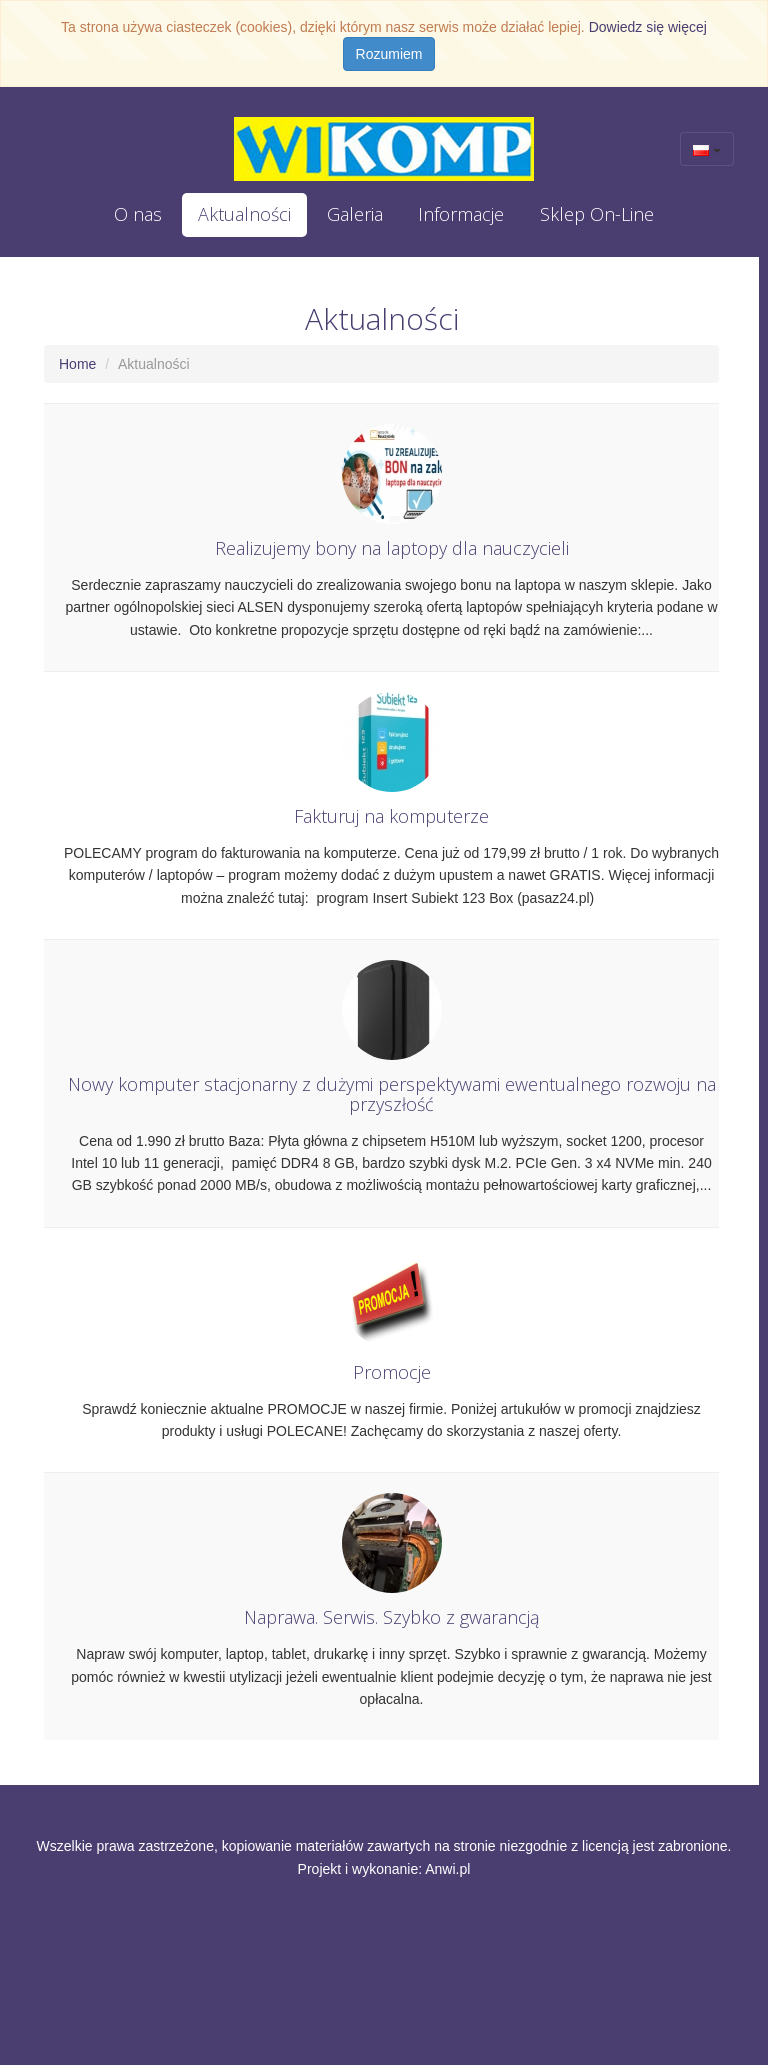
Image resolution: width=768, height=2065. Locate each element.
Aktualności (244, 214)
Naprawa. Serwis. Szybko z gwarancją (392, 1618)
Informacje (461, 214)
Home (77, 364)
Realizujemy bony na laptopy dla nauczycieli (392, 549)
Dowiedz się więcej (648, 27)
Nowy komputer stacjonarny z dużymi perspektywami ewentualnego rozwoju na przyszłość (392, 1095)
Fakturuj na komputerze (391, 817)
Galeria (355, 214)
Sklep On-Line (597, 214)
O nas (138, 214)
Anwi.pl (447, 1869)
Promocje (392, 1373)
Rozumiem (389, 54)
